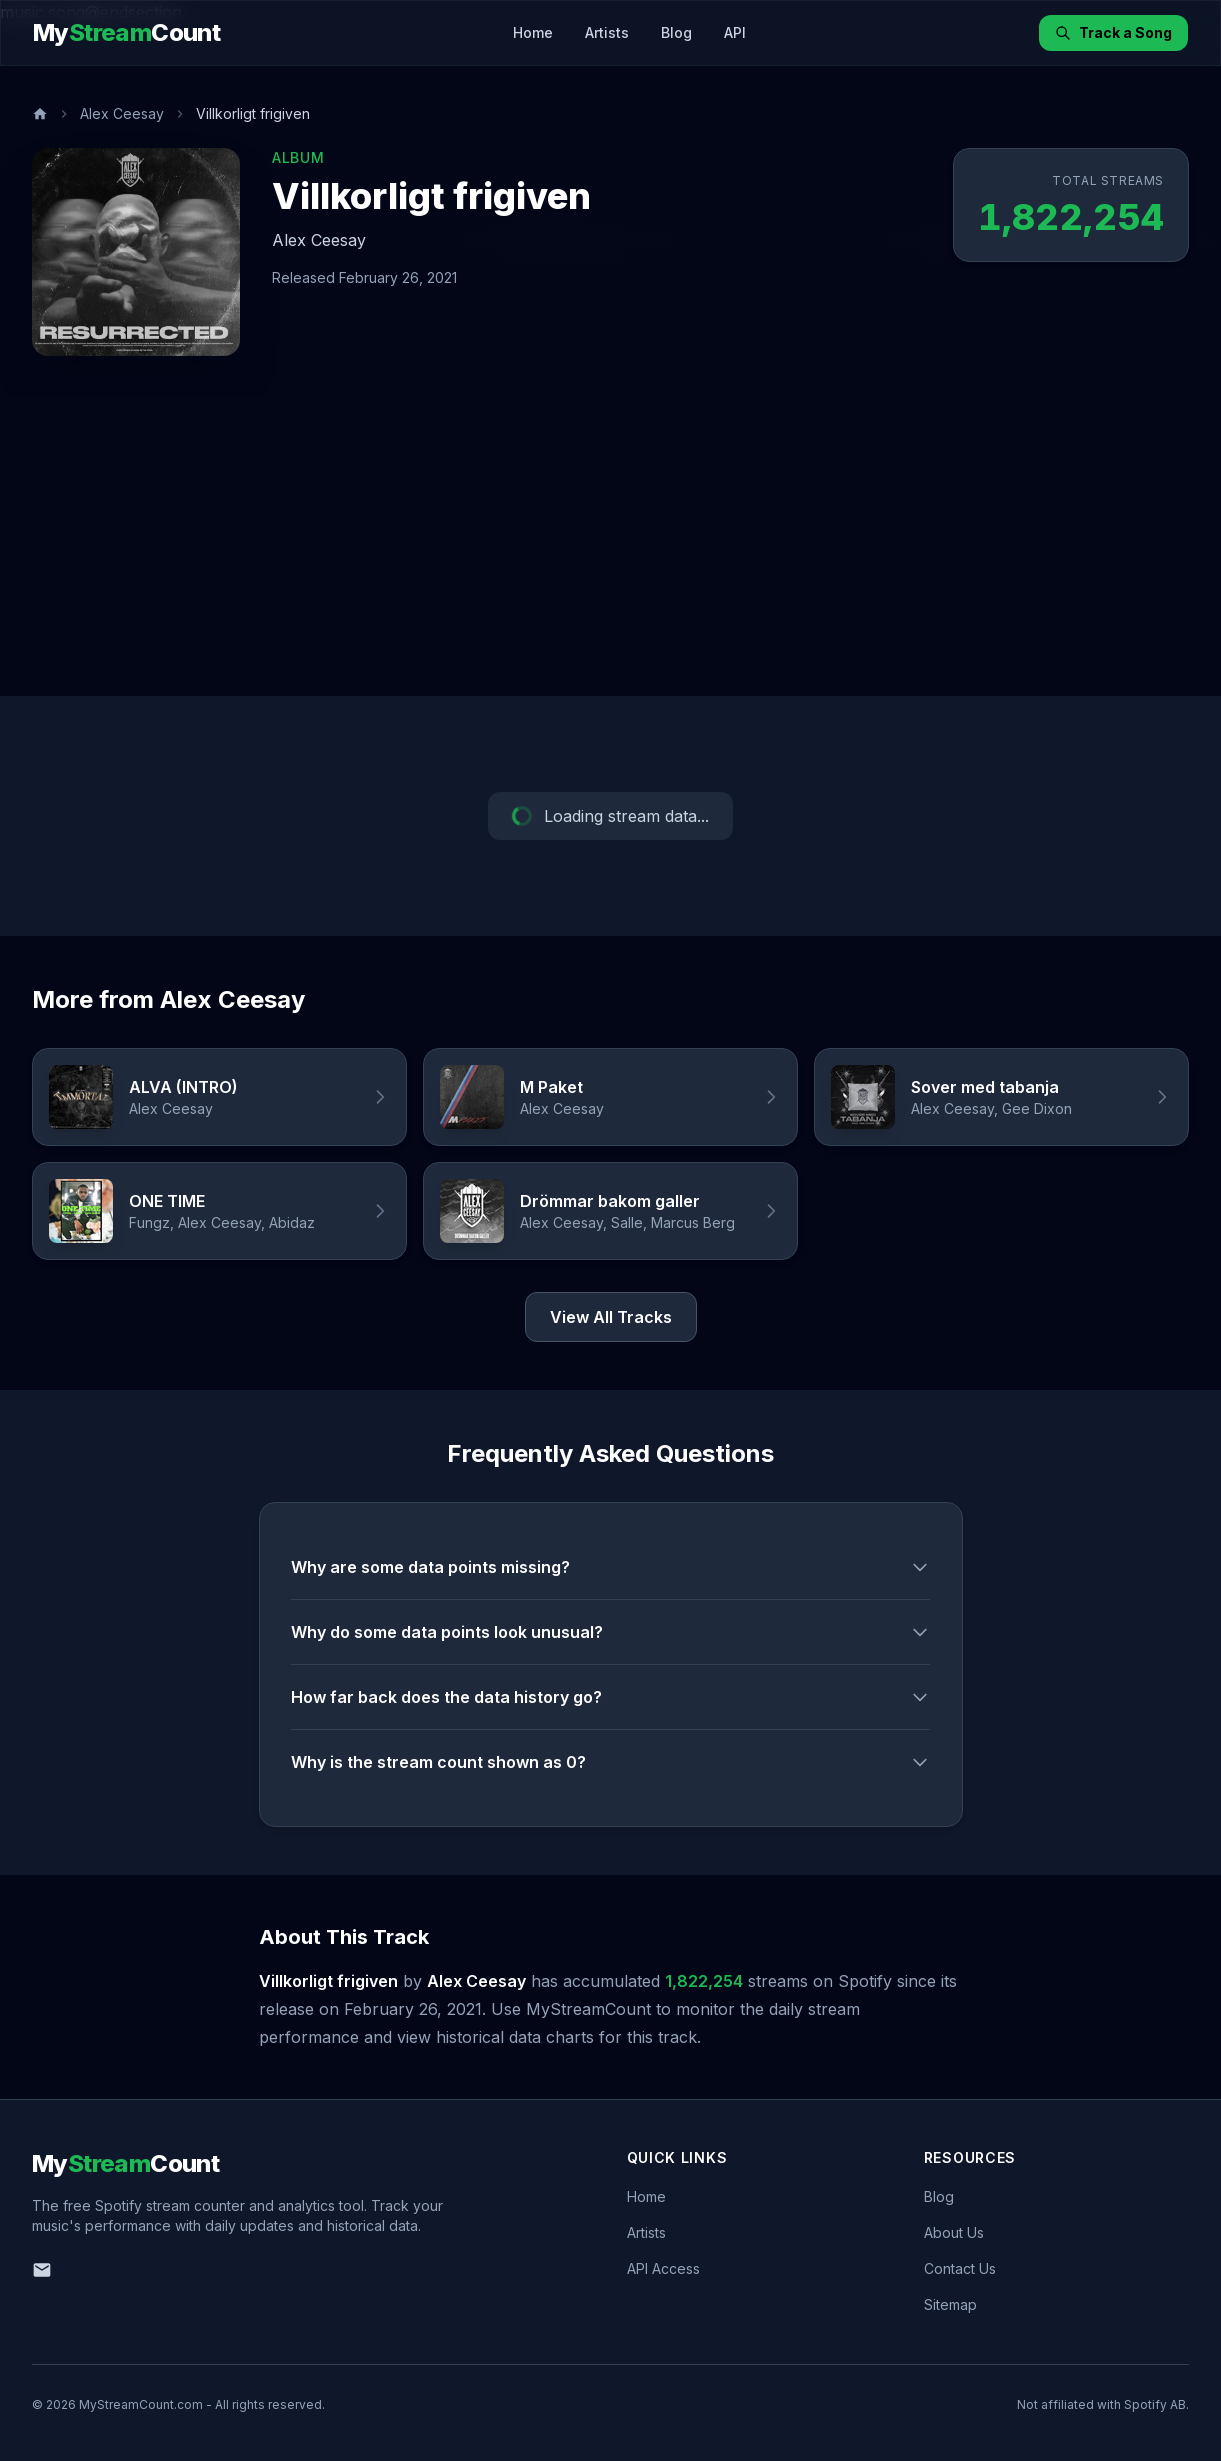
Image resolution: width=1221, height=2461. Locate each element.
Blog (676, 32)
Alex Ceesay (122, 113)
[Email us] (42, 2270)
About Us (954, 2232)
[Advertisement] (611, 546)
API (735, 32)
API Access (663, 2268)
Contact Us (960, 2268)
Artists (607, 32)
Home (533, 32)
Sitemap (950, 2304)
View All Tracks (611, 1317)
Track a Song (1113, 32)
